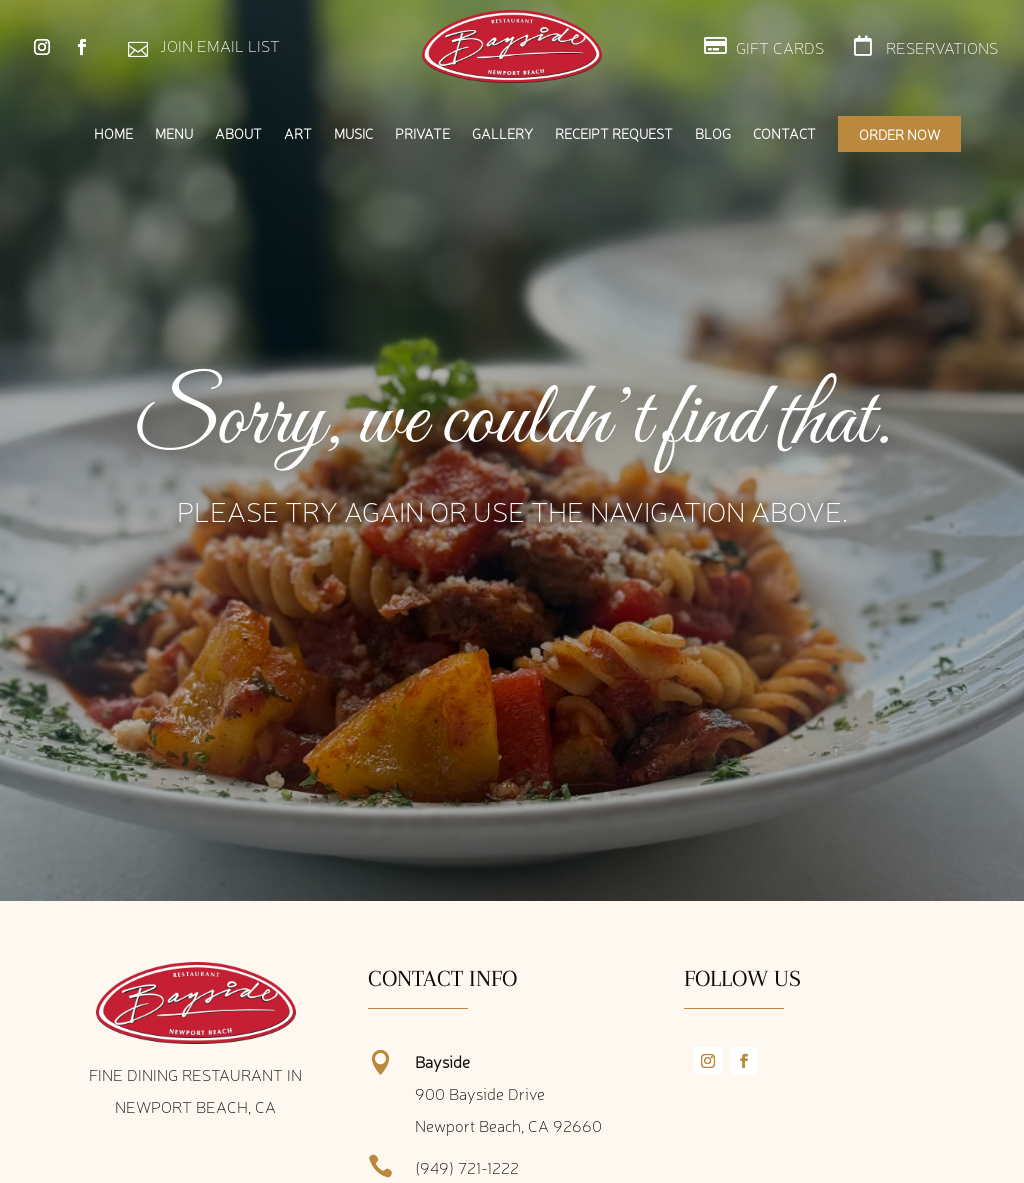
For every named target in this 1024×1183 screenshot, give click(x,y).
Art (298, 134)
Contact (784, 134)
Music (353, 134)
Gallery (502, 134)
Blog (713, 134)
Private (422, 134)
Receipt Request (614, 134)
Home (113, 134)
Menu (174, 134)
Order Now (899, 134)
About (238, 134)
